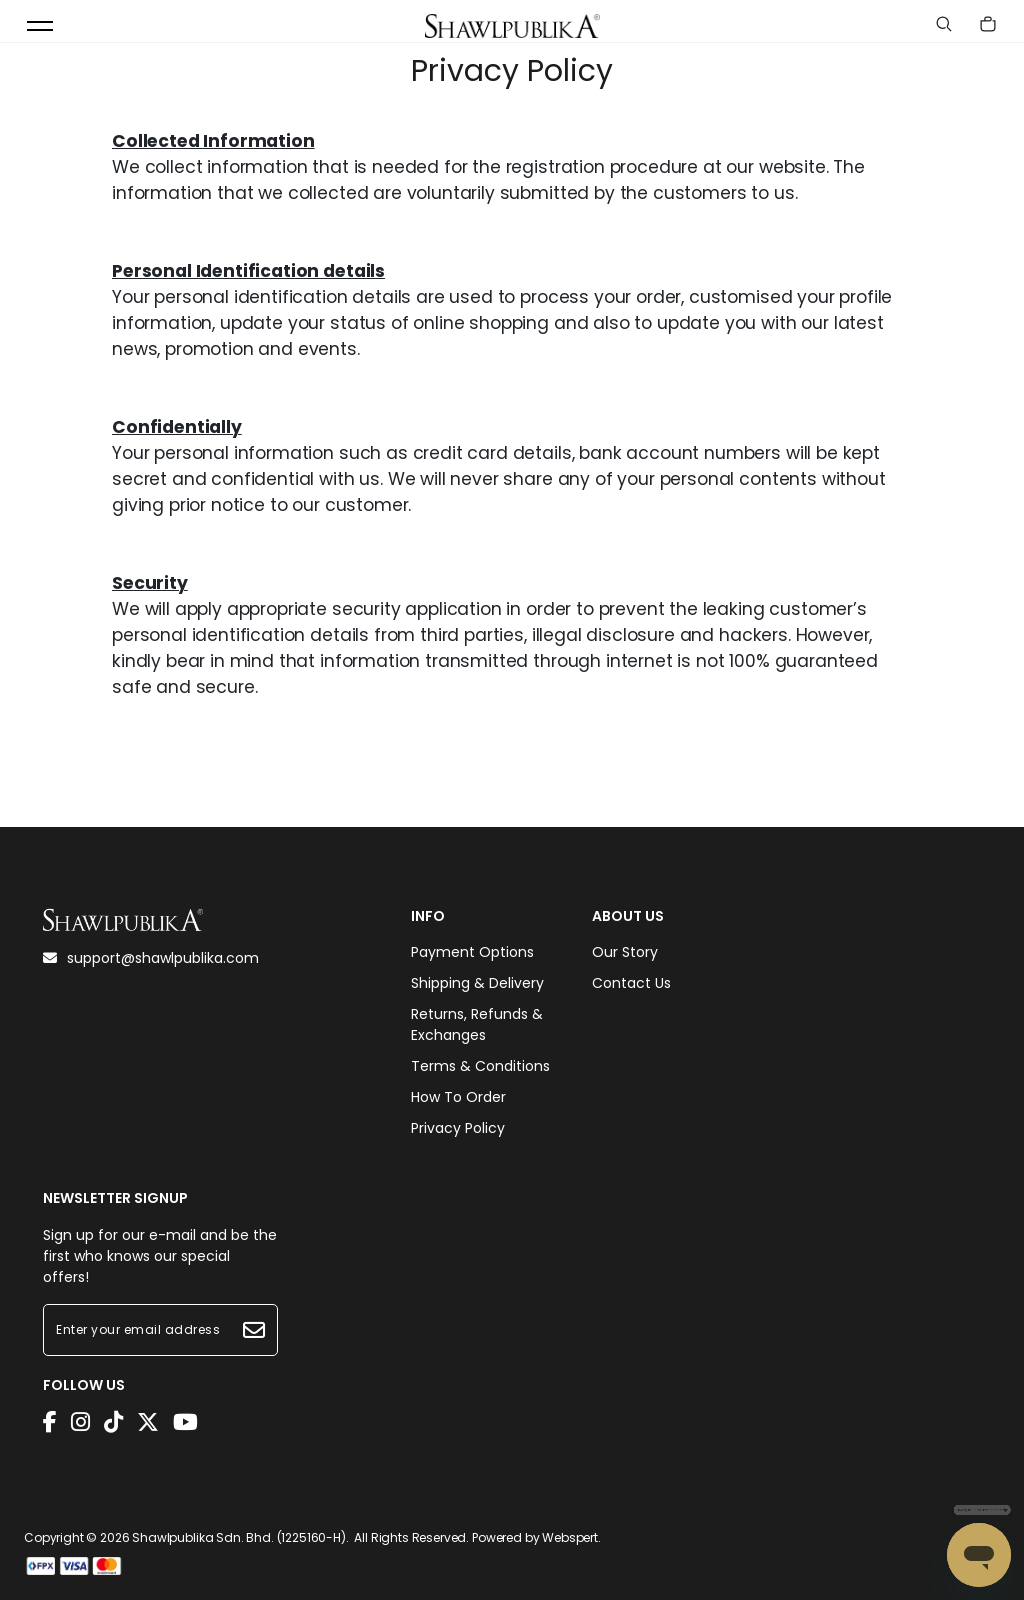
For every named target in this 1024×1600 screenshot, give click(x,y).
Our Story (625, 952)
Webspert (570, 1537)
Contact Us (631, 983)
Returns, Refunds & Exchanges (477, 1024)
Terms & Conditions (480, 1066)
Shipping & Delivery (477, 983)
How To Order (458, 1097)
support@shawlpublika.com (151, 958)
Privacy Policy (458, 1128)
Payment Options (472, 952)
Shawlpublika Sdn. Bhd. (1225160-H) (239, 1537)
